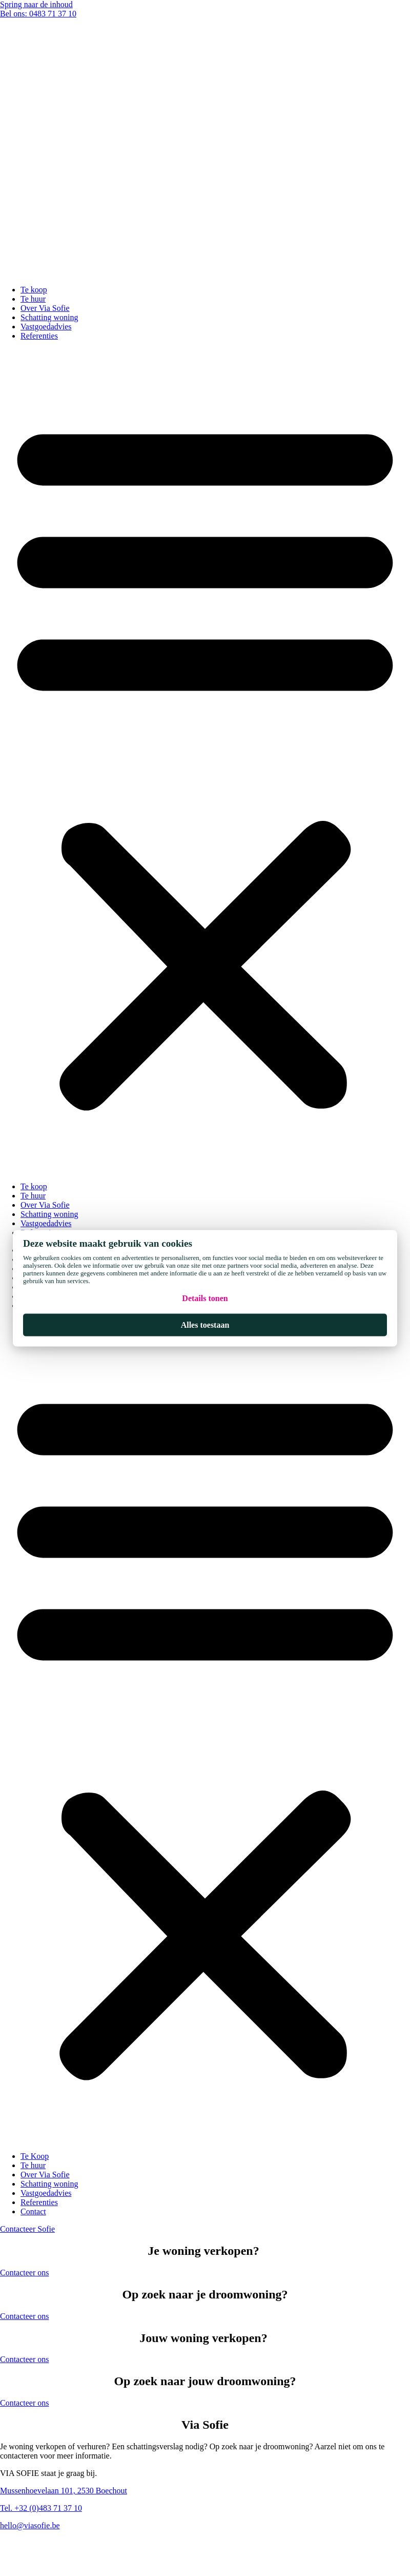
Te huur (33, 298)
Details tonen (205, 1297)
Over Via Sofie (45, 308)
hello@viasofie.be (29, 2525)
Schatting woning (49, 317)
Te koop (33, 289)
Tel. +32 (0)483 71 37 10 (41, 2508)
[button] (205, 761)
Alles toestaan (205, 1324)
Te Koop (34, 2156)
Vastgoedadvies (46, 326)
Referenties (39, 335)
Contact (33, 2211)
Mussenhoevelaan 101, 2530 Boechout (63, 2490)
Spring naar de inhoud (36, 4)
